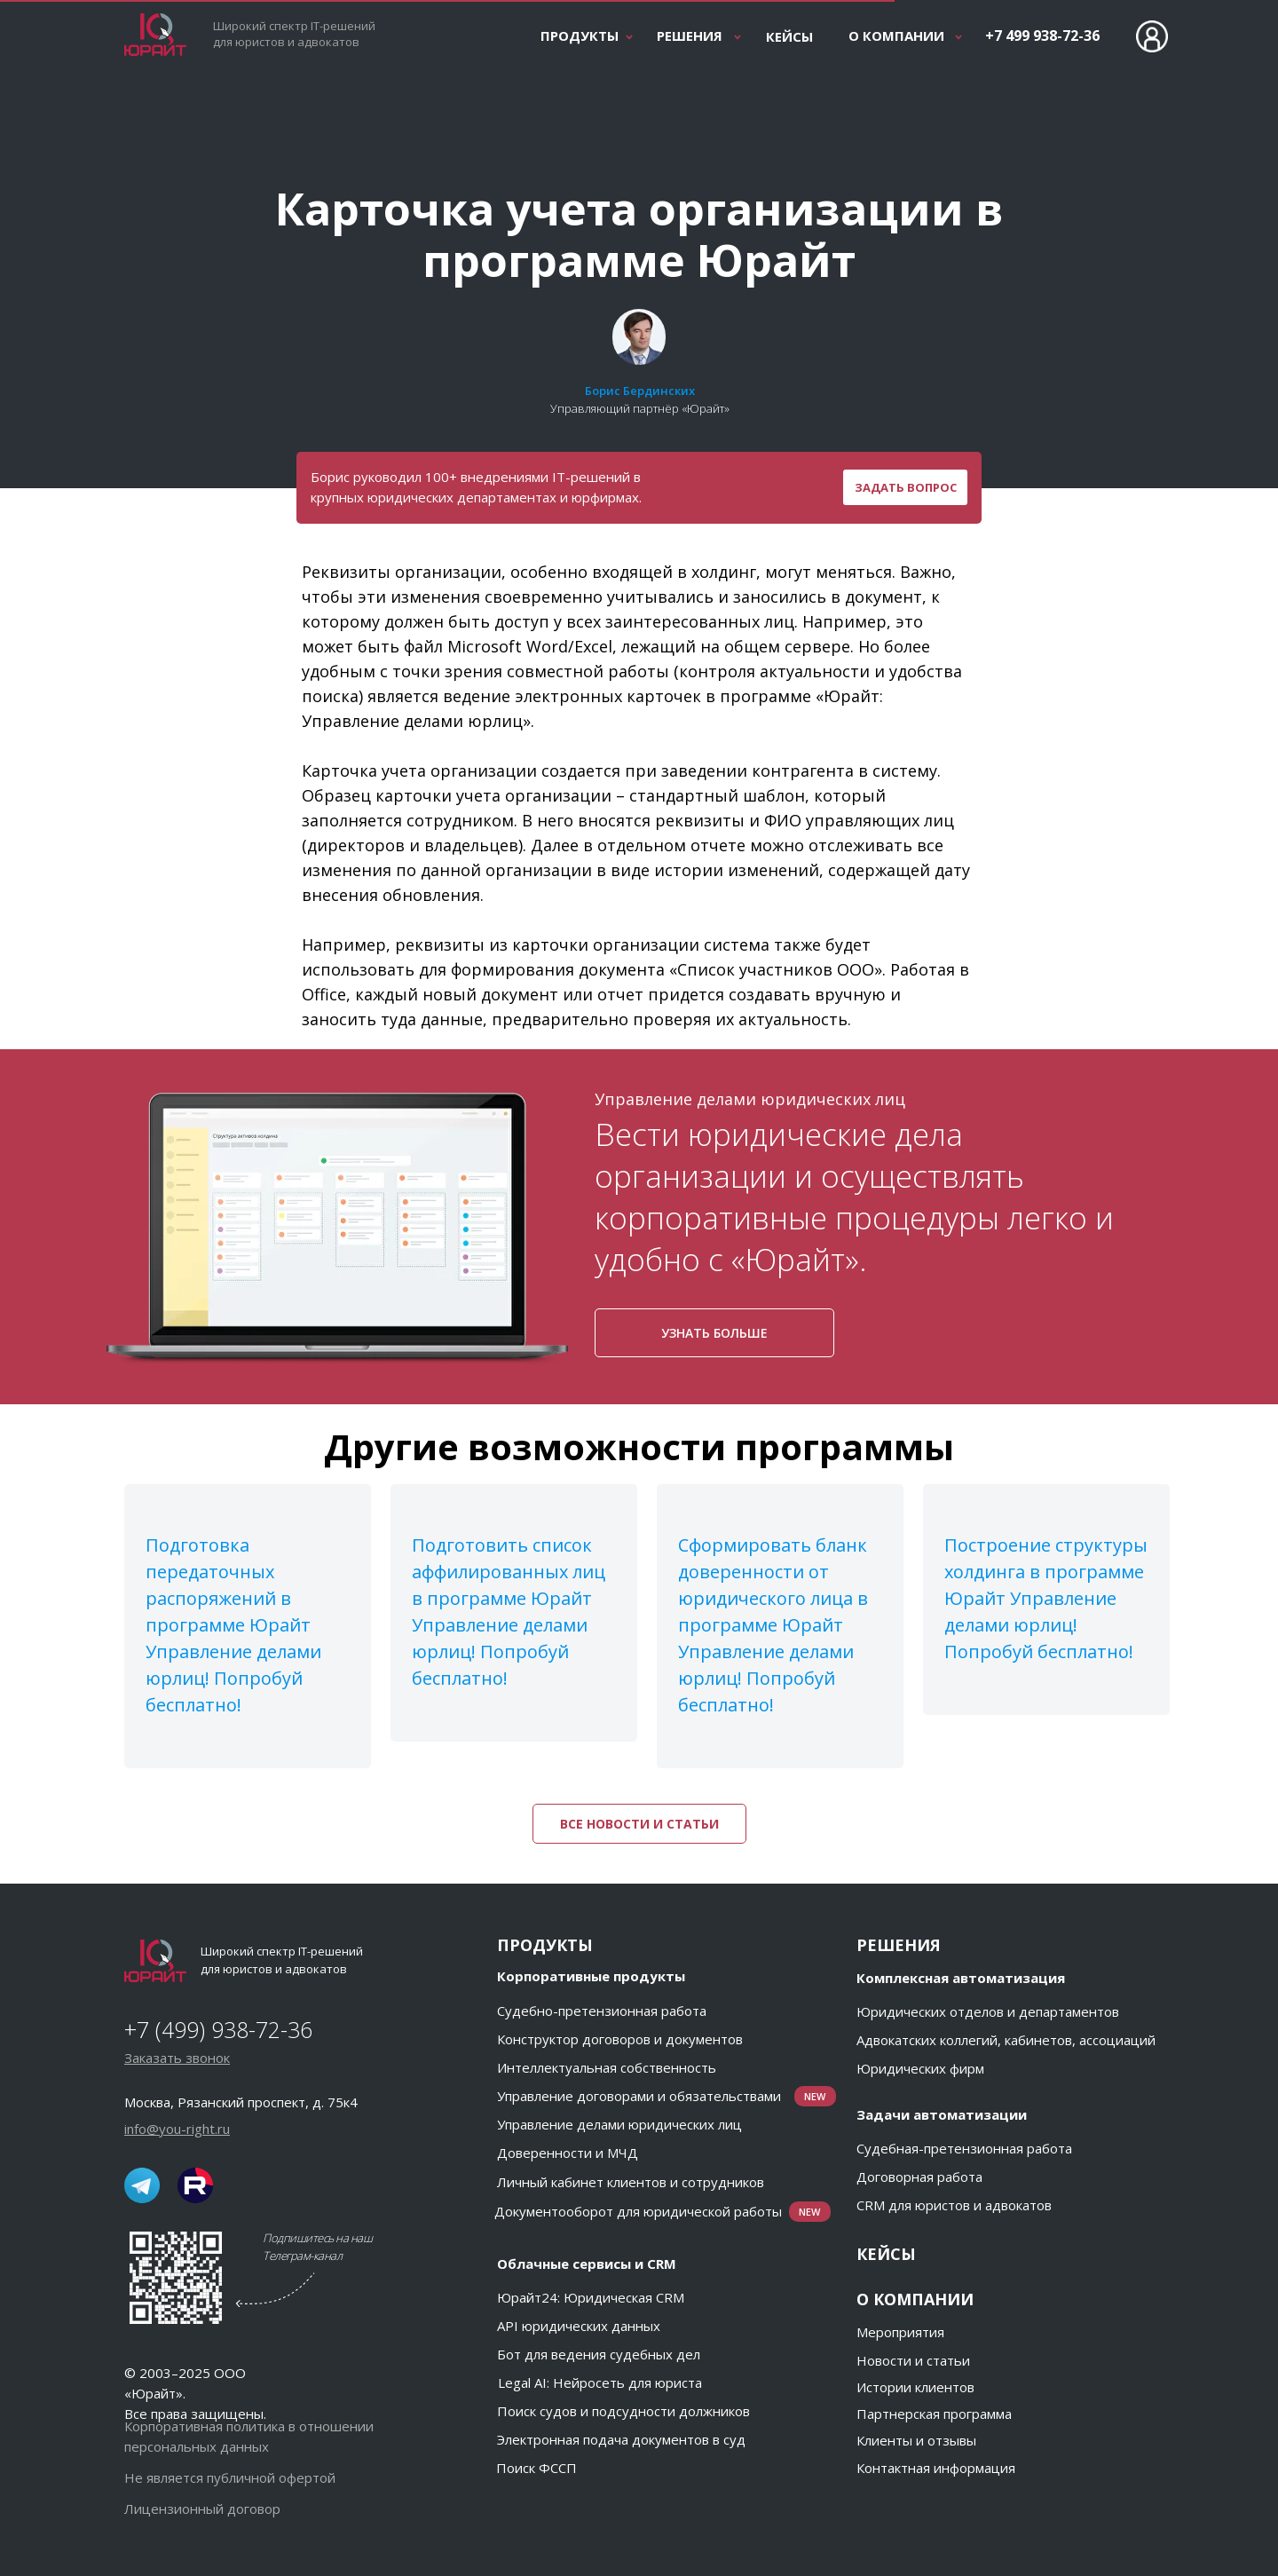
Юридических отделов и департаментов (987, 2011)
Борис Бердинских (640, 391)
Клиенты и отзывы (916, 2440)
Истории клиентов (915, 2387)
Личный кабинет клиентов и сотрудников (630, 2182)
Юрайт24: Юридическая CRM (590, 2297)
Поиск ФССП (536, 2468)
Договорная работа (919, 2176)
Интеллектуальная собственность (606, 2067)
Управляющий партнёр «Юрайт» (640, 408)
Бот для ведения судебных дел (598, 2354)
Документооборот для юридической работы (638, 2211)
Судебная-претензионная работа (964, 2148)
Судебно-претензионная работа (601, 2010)
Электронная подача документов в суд (621, 2439)
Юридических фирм (920, 2068)
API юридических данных (578, 2326)
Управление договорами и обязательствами (639, 2096)
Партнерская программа (934, 2413)
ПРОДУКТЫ (579, 35)
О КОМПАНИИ (896, 35)
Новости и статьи (913, 2360)
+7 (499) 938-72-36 (218, 2029)
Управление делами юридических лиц (619, 2124)
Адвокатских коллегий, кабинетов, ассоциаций (1006, 2040)
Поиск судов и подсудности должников (623, 2411)
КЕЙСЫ (789, 36)
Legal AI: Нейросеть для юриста (600, 2382)
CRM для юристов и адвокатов (954, 2205)
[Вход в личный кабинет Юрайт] (1152, 36)
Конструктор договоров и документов (620, 2039)
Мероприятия (900, 2332)
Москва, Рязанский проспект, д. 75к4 (241, 2102)
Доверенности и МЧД (567, 2152)
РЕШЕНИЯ (689, 35)
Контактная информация (935, 2468)
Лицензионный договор (202, 2508)
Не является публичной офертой (229, 2477)
